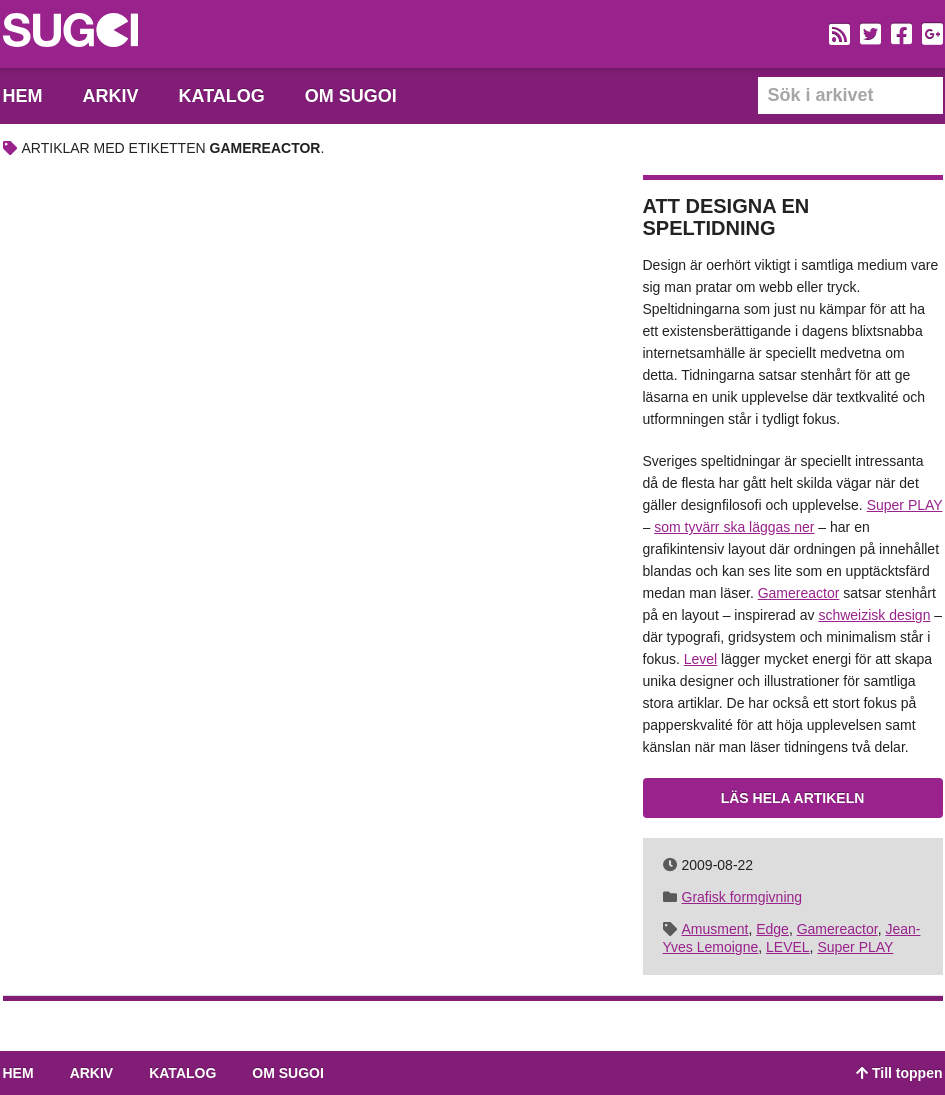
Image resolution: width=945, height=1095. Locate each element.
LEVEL (788, 947)
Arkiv (111, 96)
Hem (23, 96)
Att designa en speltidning (726, 217)
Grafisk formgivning (742, 897)
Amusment (715, 929)
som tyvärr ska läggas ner (734, 527)
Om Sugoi (351, 96)
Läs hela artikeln (793, 798)
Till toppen (899, 1073)
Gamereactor (799, 593)
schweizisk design (874, 615)
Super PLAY (905, 505)
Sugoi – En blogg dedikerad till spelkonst (70, 33)
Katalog (222, 96)
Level (700, 659)
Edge (772, 929)
